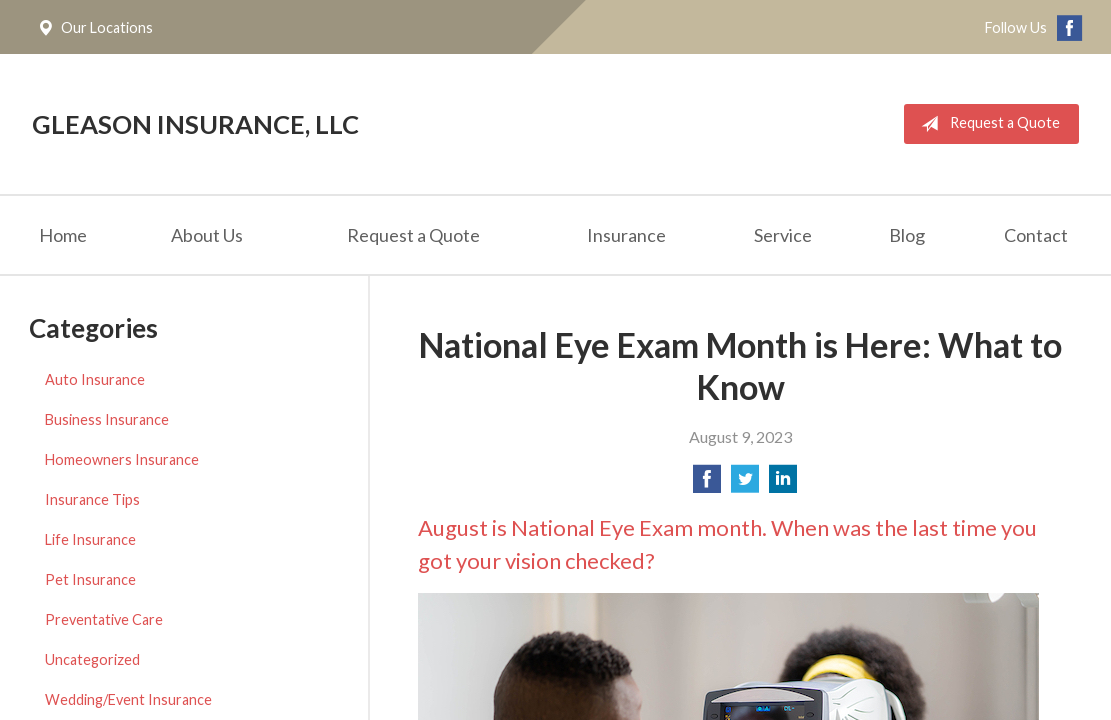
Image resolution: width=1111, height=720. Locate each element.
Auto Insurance (95, 379)
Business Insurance (107, 419)
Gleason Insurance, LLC (195, 124)
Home (63, 235)
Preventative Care (104, 619)
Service (783, 235)
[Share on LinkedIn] (783, 484)
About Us (207, 235)
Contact (1036, 235)
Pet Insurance (90, 579)
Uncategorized (92, 659)
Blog (907, 235)
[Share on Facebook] (707, 484)
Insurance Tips (92, 499)
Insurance (626, 235)
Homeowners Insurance (122, 459)
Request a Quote (986, 124)
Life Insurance (90, 539)
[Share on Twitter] (745, 484)
